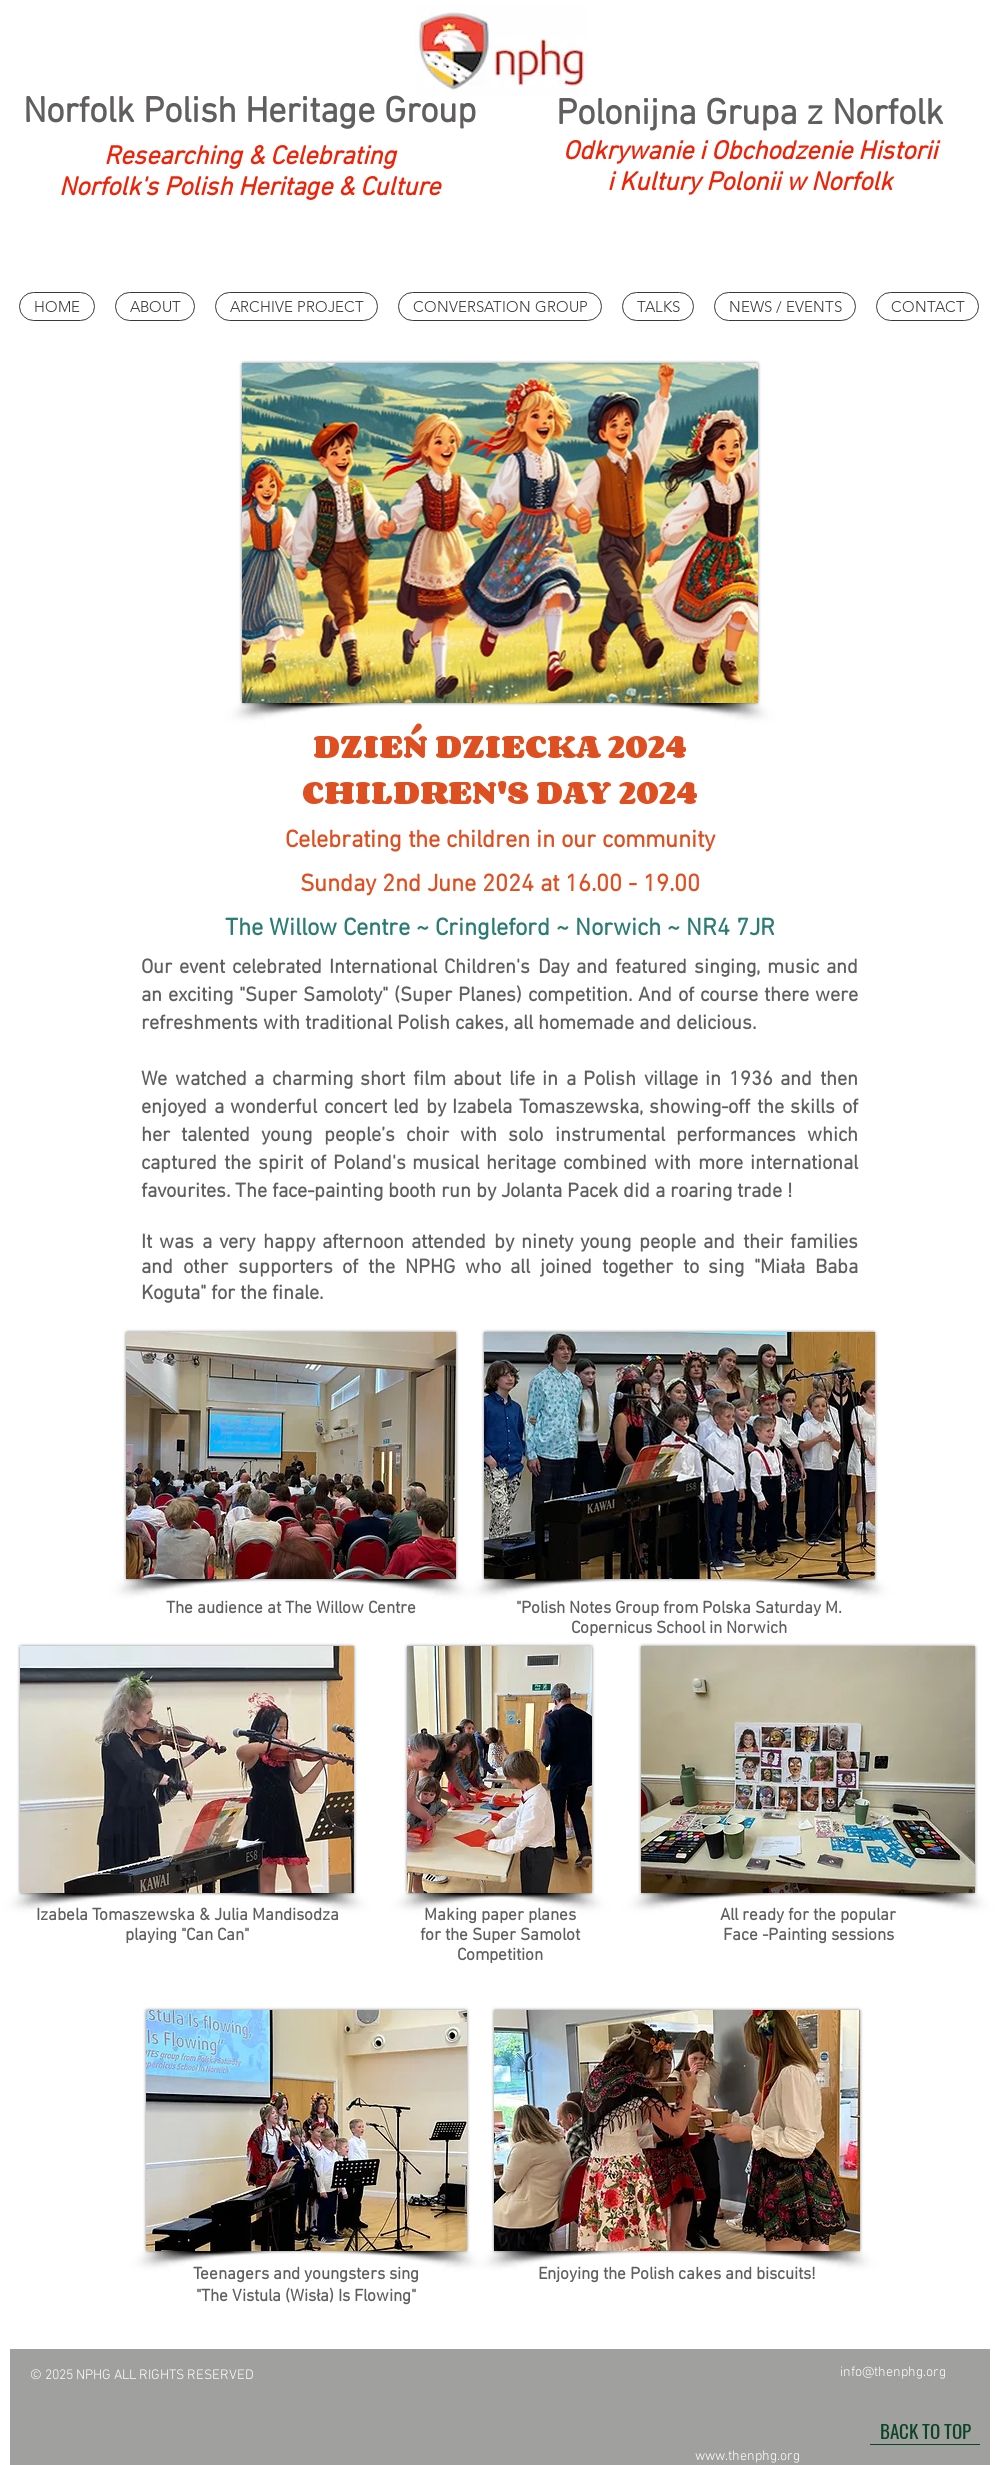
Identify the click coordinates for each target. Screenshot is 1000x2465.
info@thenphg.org (893, 2372)
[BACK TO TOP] (925, 2430)
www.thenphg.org (747, 2456)
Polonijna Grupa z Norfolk (749, 115)
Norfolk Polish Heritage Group (249, 113)
